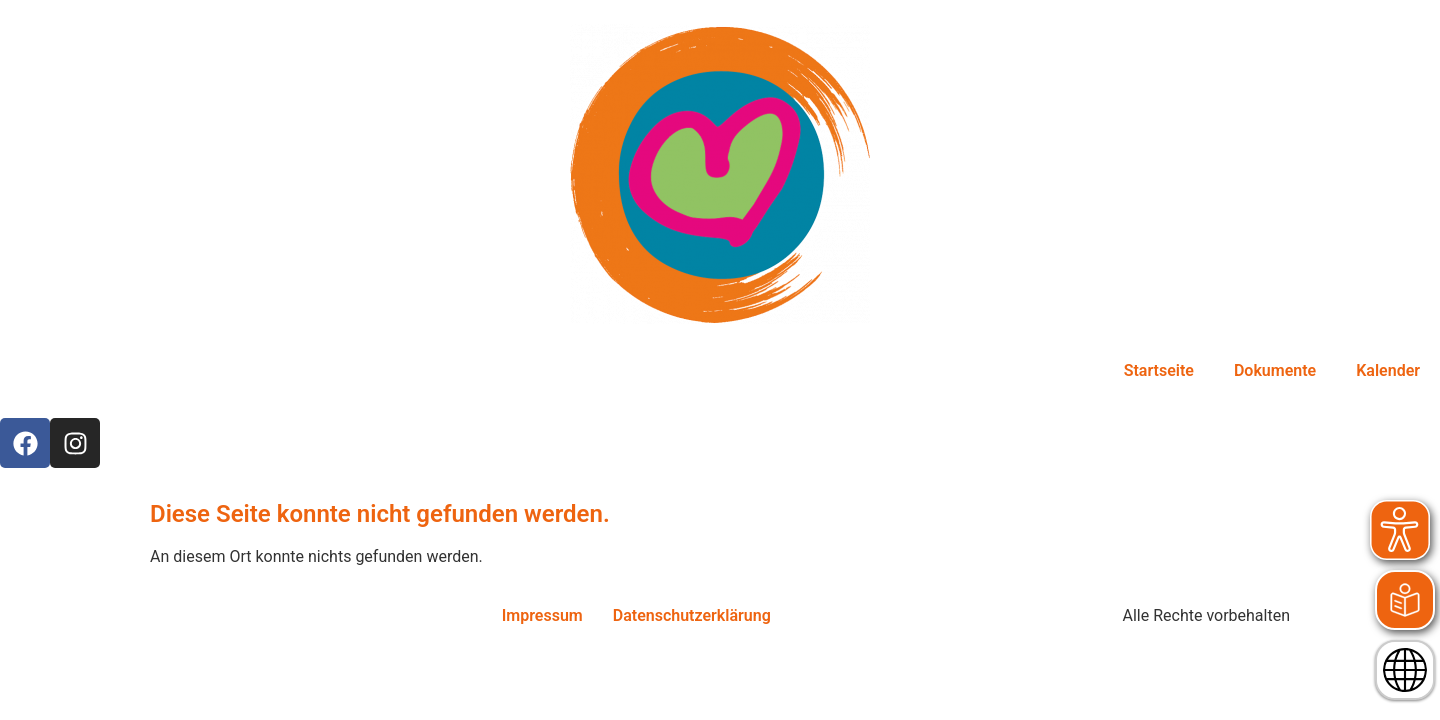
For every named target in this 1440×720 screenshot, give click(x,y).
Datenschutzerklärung (692, 615)
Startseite (1159, 370)
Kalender (1388, 370)
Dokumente (1275, 370)
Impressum (542, 615)
